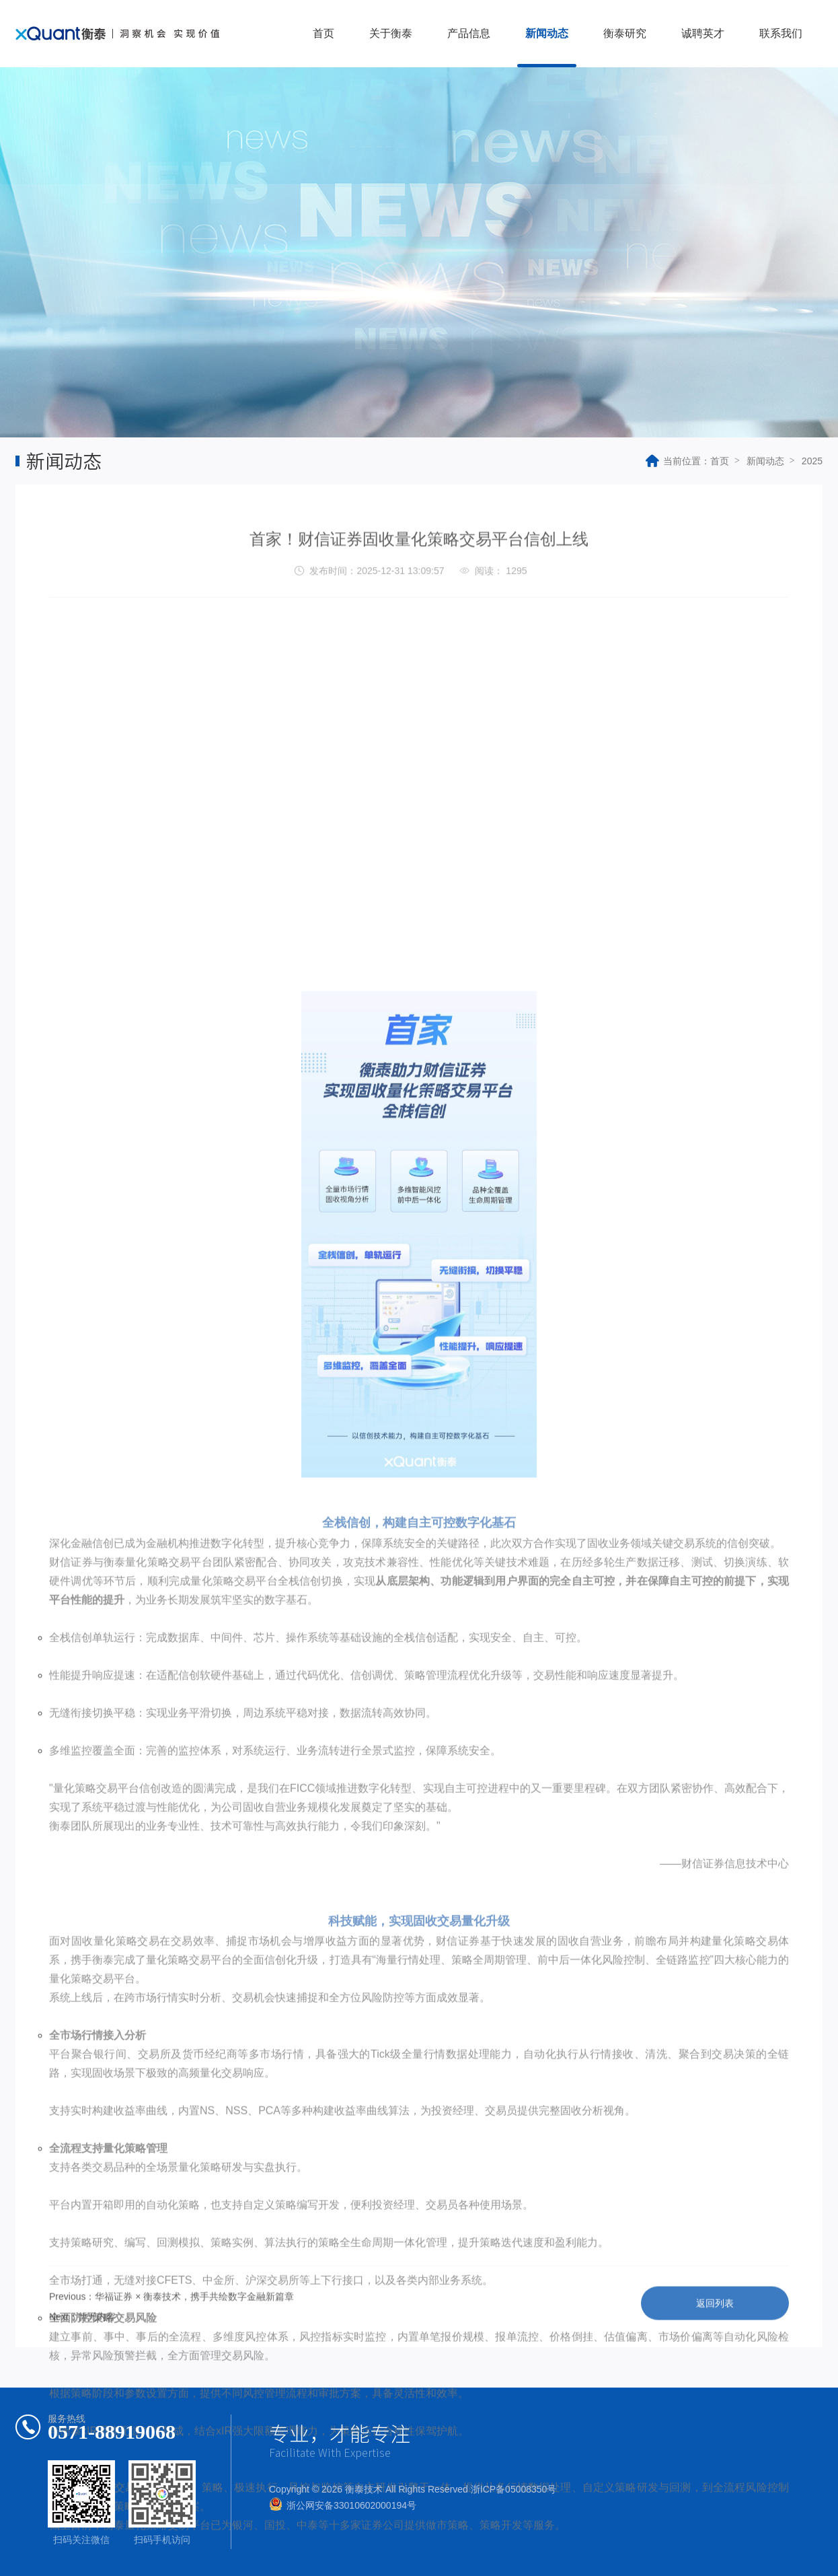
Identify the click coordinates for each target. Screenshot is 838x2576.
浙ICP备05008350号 (514, 2489)
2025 (812, 461)
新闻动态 (546, 33)
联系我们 (780, 33)
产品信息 (468, 33)
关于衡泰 (390, 33)
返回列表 (715, 2324)
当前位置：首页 (687, 461)
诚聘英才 (702, 33)
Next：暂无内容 (82, 2337)
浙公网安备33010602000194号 (351, 2505)
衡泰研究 (624, 33)
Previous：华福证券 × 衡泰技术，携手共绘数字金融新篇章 (171, 2317)
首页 (323, 33)
